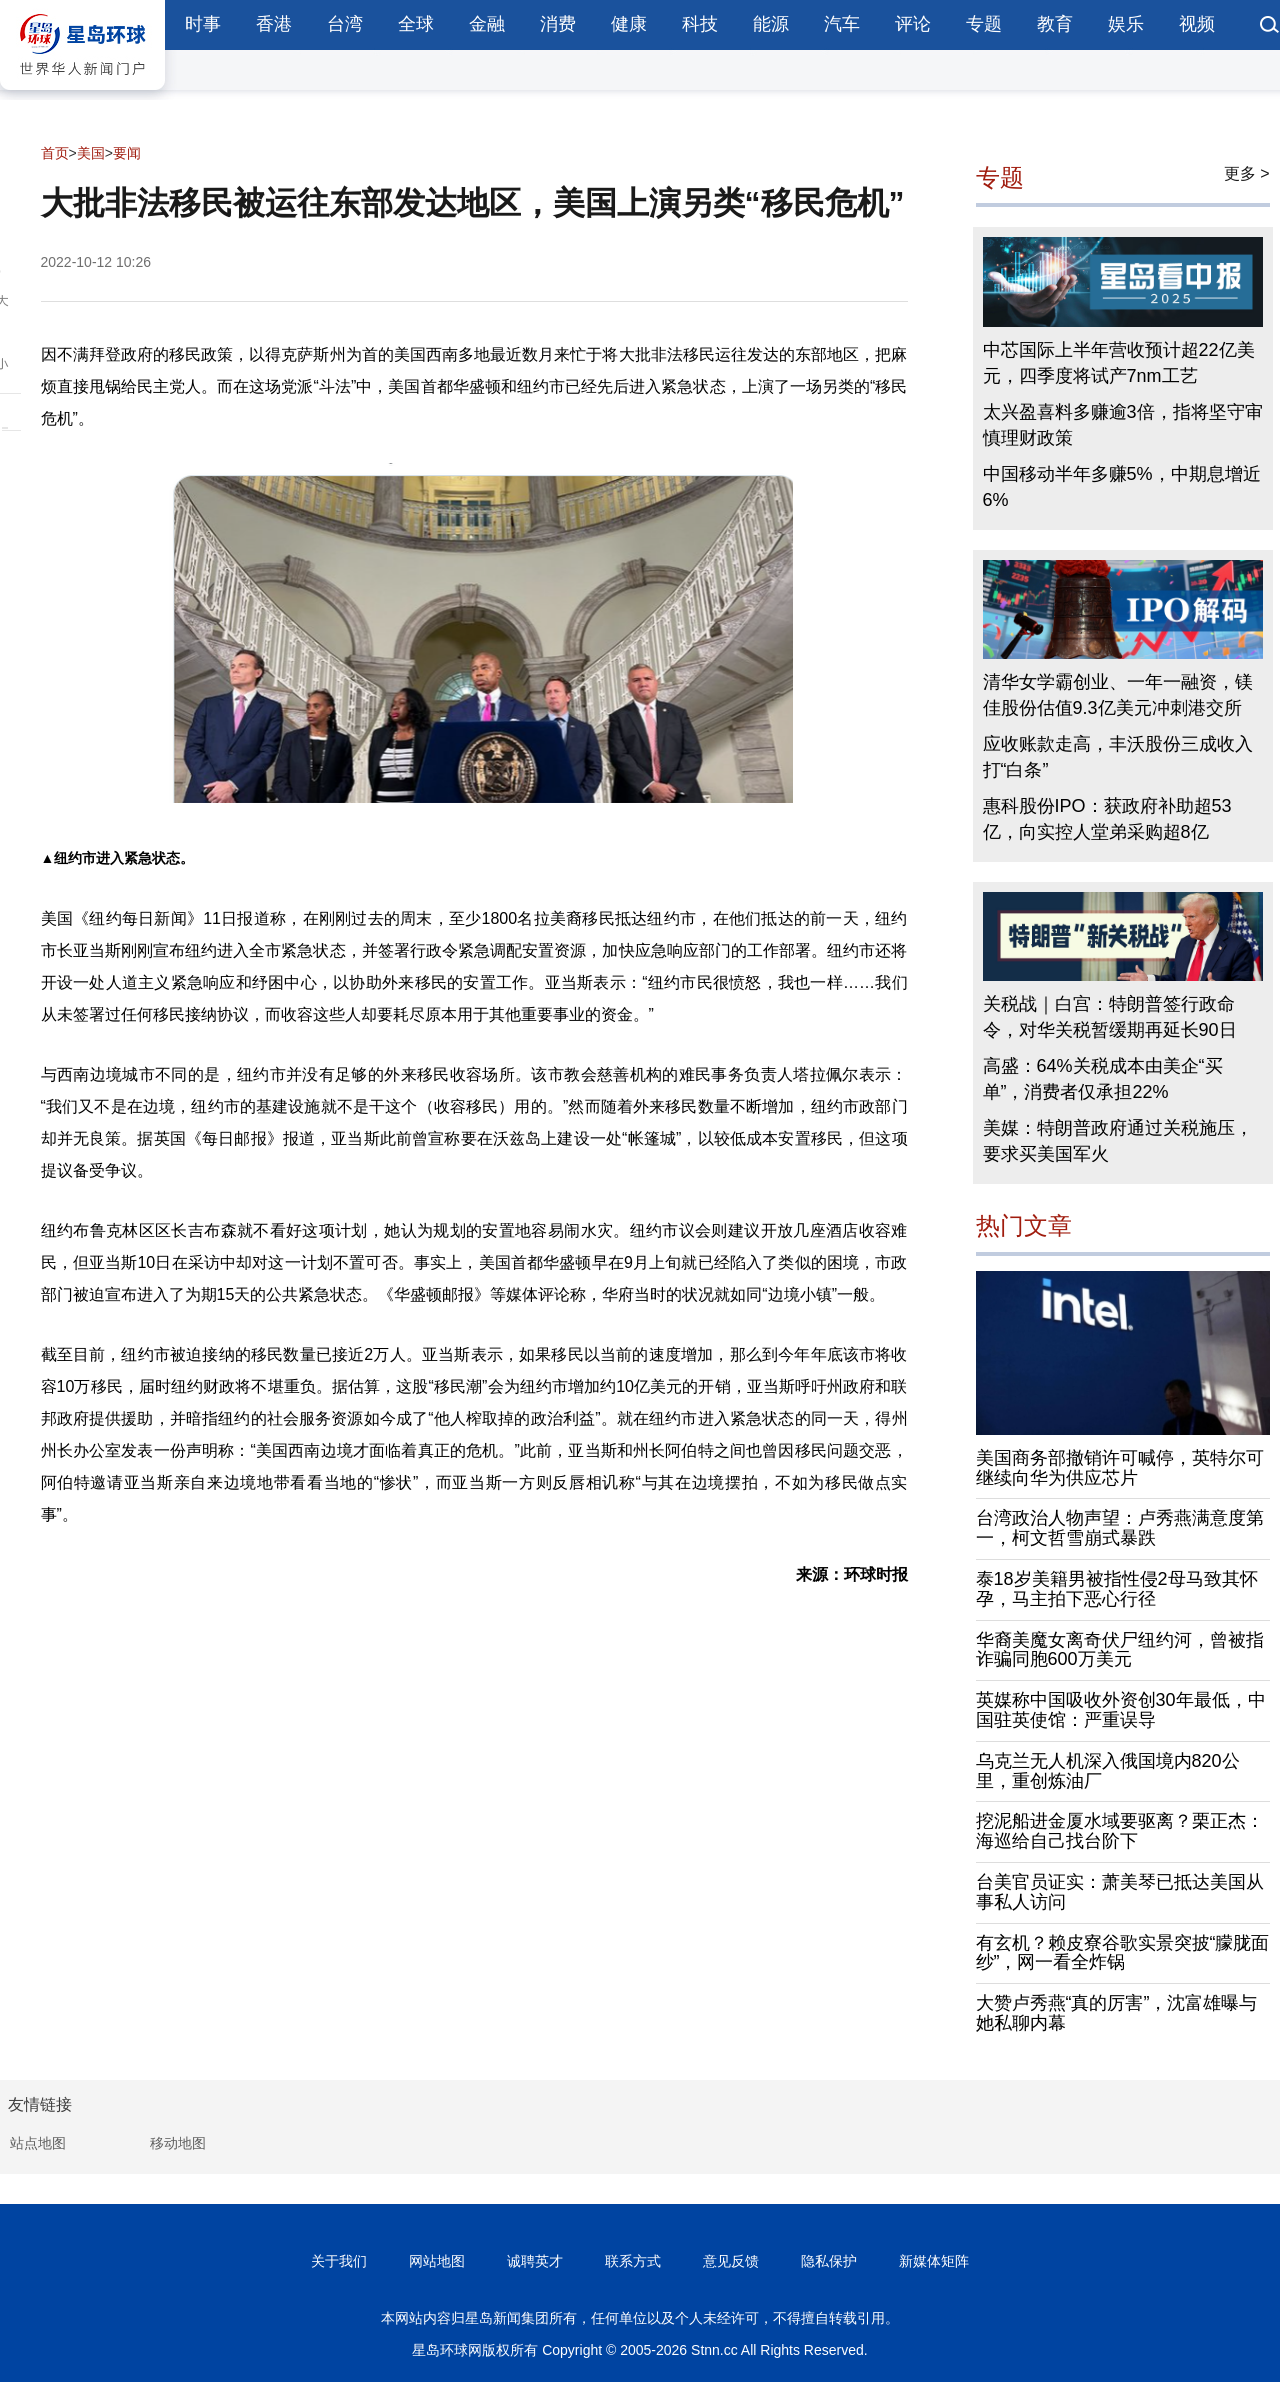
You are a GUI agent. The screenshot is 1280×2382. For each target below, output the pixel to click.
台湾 (345, 24)
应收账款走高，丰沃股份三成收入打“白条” (1118, 757)
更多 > (1247, 173)
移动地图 (178, 2143)
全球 (416, 24)
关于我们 (339, 2261)
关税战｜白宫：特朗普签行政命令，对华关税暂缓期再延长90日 (1110, 1017)
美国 (91, 153)
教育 (1055, 24)
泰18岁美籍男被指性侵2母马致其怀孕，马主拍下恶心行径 (1117, 1589)
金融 (487, 24)
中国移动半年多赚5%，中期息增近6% (1122, 487)
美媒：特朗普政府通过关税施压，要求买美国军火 (1118, 1141)
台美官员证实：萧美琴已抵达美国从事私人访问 (1120, 1892)
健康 (629, 24)
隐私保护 (829, 2261)
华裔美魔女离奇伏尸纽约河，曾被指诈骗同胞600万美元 (1120, 1650)
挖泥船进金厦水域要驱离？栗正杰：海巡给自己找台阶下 (1120, 1831)
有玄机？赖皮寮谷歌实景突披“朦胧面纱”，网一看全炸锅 (1123, 1953)
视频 (1197, 24)
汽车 (842, 24)
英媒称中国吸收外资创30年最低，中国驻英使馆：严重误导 (1121, 1710)
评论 (913, 24)
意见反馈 (731, 2261)
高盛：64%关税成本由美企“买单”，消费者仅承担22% (1103, 1079)
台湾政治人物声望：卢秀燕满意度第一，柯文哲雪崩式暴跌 (1120, 1528)
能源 (771, 24)
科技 (700, 24)
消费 (558, 24)
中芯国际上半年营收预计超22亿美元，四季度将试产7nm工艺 (1119, 363)
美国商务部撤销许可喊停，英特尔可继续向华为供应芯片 (1120, 1468)
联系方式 (633, 2261)
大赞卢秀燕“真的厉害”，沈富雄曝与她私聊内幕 (1117, 2013)
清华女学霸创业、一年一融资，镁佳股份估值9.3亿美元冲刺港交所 (1118, 695)
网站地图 (437, 2261)
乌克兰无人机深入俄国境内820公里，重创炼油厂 (1108, 1771)
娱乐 (1126, 24)
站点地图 (38, 2143)
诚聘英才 (535, 2261)
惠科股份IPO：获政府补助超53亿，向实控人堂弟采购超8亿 (1107, 819)
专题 (984, 24)
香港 (274, 24)
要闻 (127, 153)
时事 (203, 24)
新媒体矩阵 (934, 2261)
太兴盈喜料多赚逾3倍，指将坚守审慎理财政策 (1123, 425)
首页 (55, 153)
